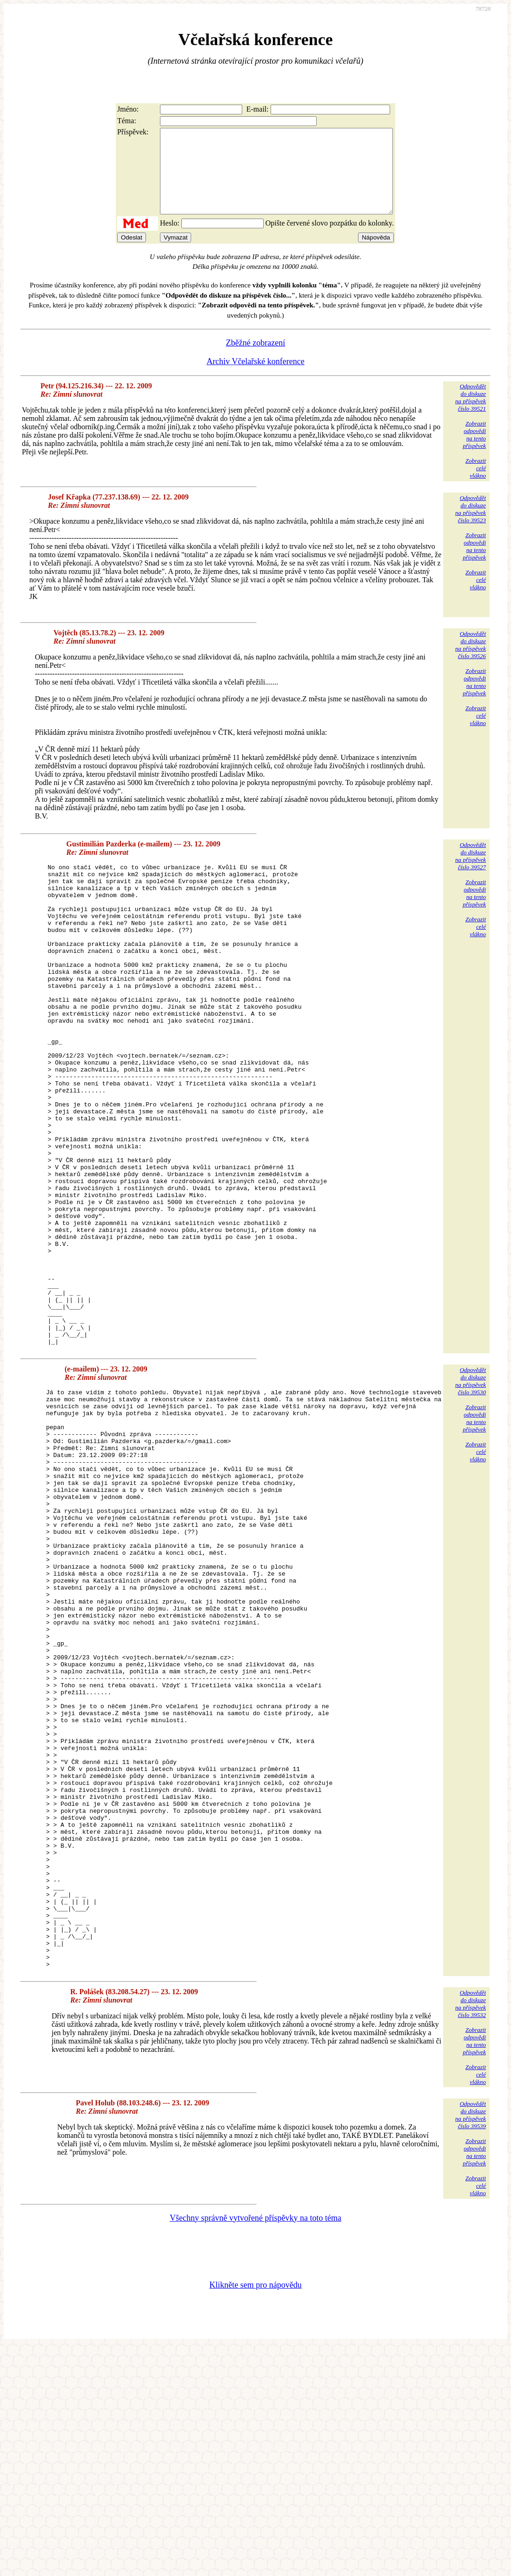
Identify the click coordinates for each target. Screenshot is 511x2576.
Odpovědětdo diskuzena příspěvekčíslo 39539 (470, 2343)
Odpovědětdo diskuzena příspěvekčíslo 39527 (470, 872)
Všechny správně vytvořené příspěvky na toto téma (255, 2446)
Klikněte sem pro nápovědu (255, 2513)
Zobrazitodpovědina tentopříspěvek (474, 451)
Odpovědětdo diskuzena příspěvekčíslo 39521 (470, 414)
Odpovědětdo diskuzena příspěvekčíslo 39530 (470, 1494)
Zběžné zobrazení (255, 359)
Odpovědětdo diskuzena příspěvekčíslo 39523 (470, 525)
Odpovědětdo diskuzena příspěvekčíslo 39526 (470, 661)
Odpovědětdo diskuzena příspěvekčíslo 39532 (470, 2232)
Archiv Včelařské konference (255, 378)
